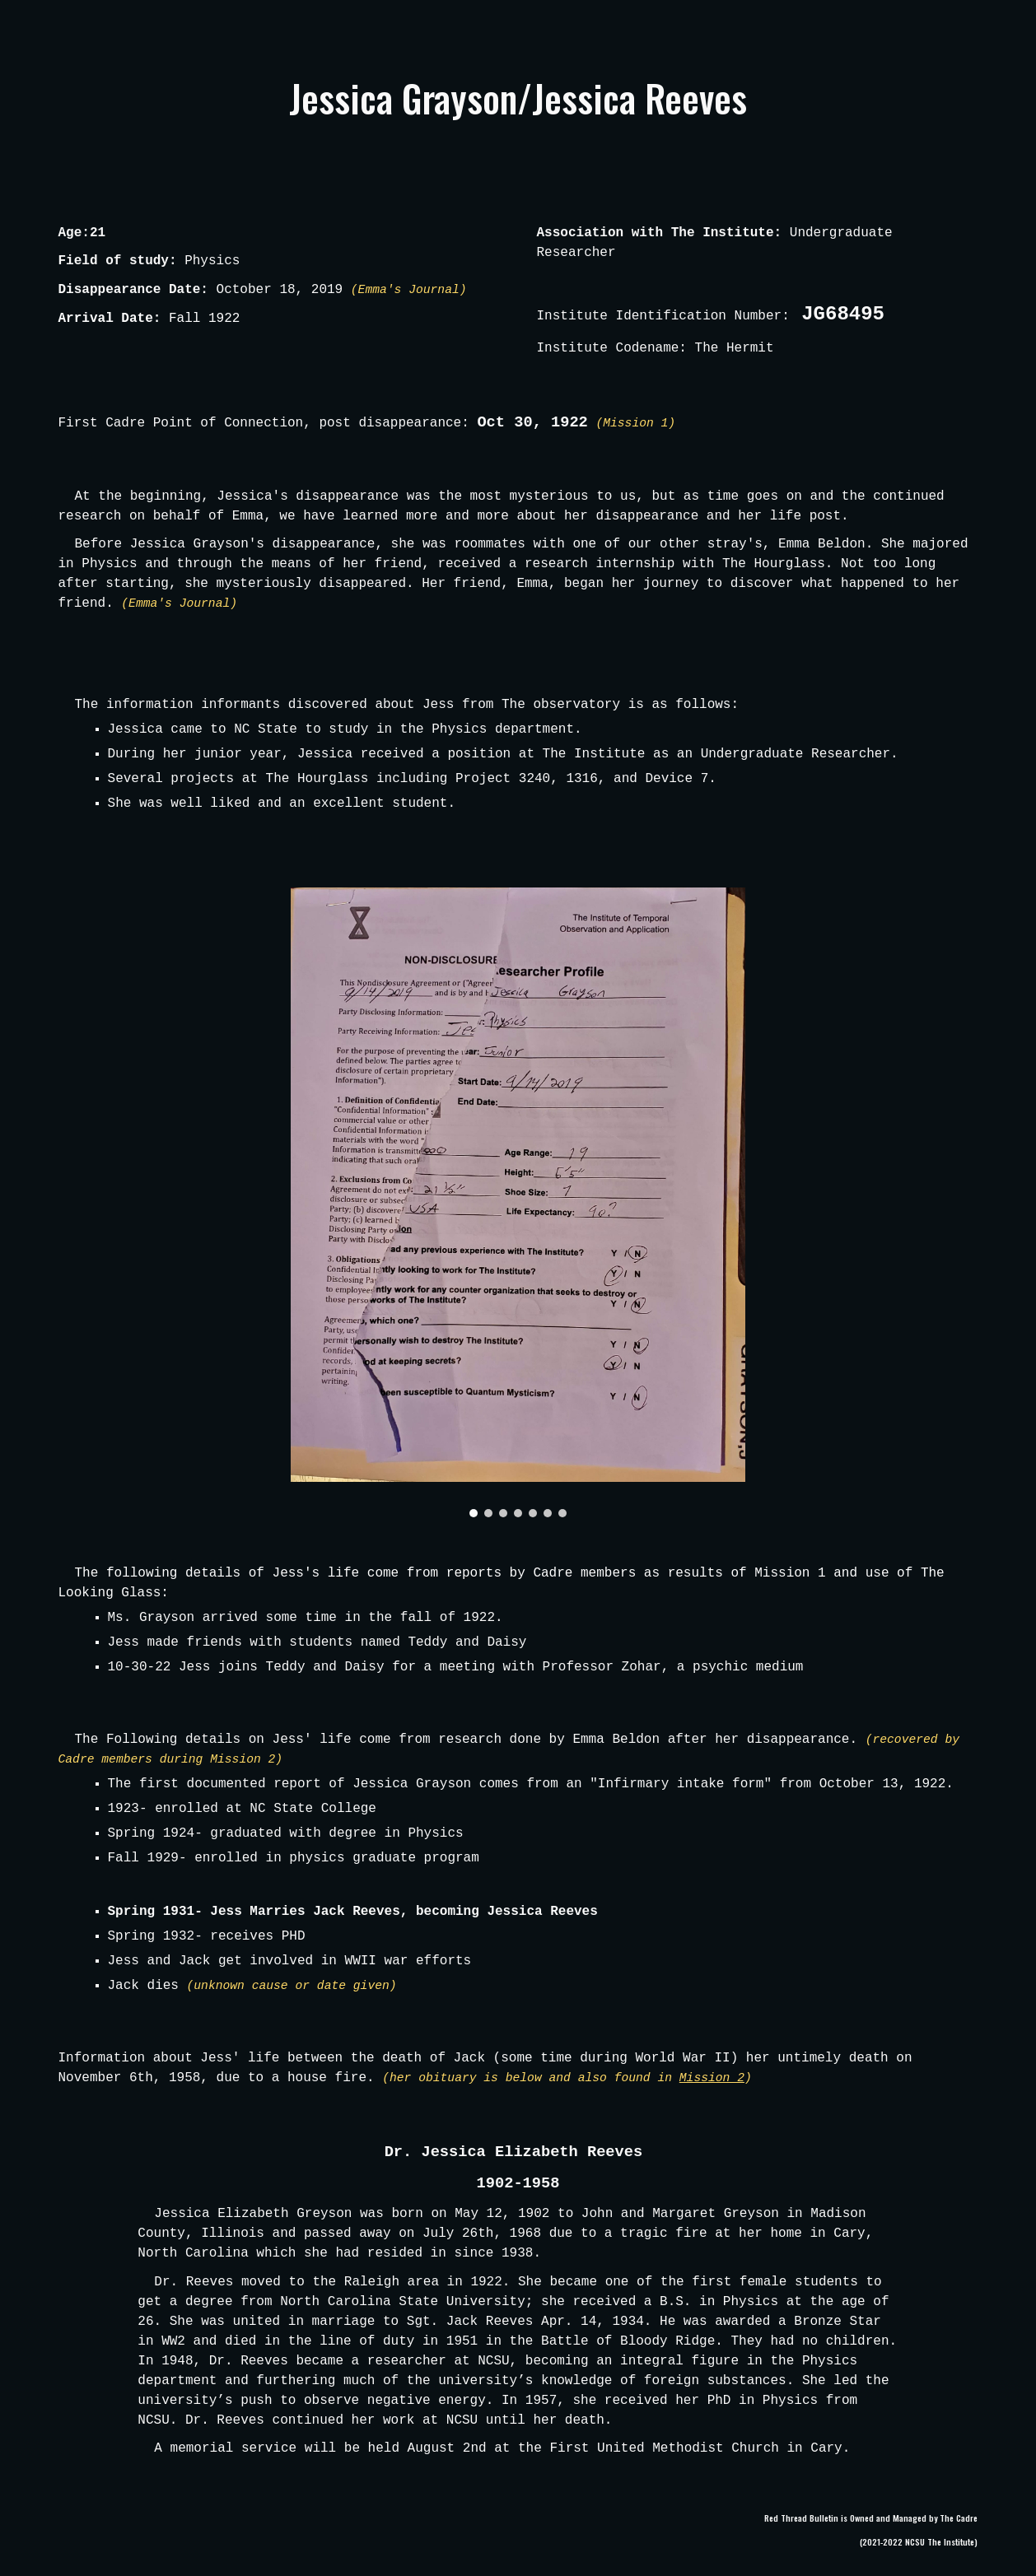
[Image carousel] (518, 1201)
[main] (518, 98)
